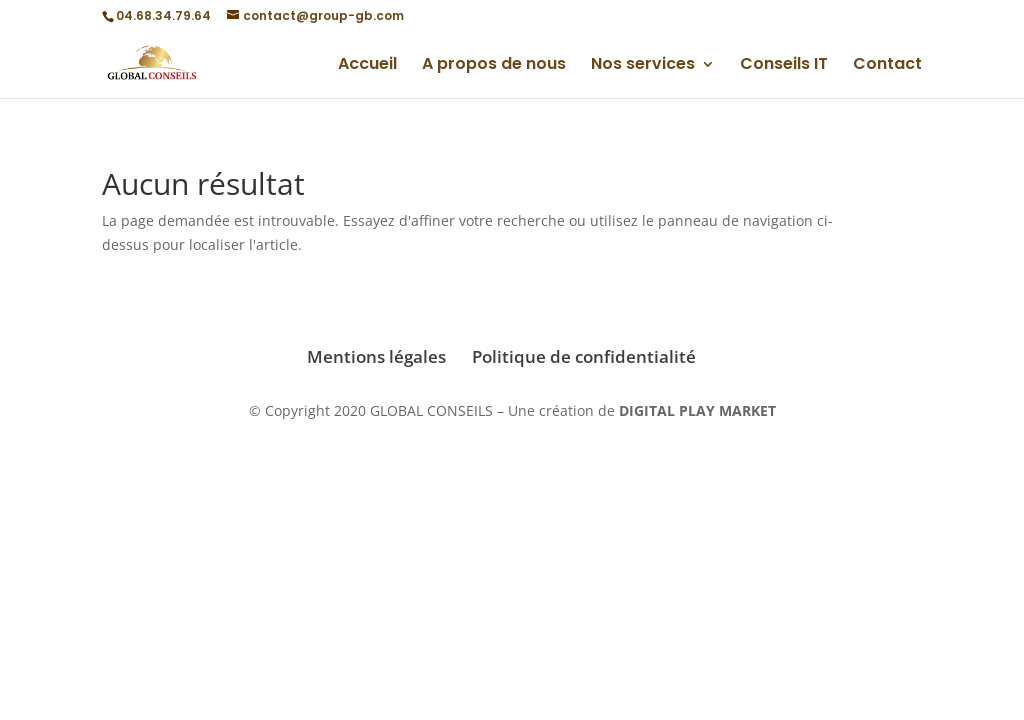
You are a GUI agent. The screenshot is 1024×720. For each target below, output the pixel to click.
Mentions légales (376, 356)
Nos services (643, 66)
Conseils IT (784, 66)
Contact (887, 66)
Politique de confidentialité (584, 356)
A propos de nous (494, 66)
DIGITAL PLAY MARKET (697, 410)
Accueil (367, 66)
